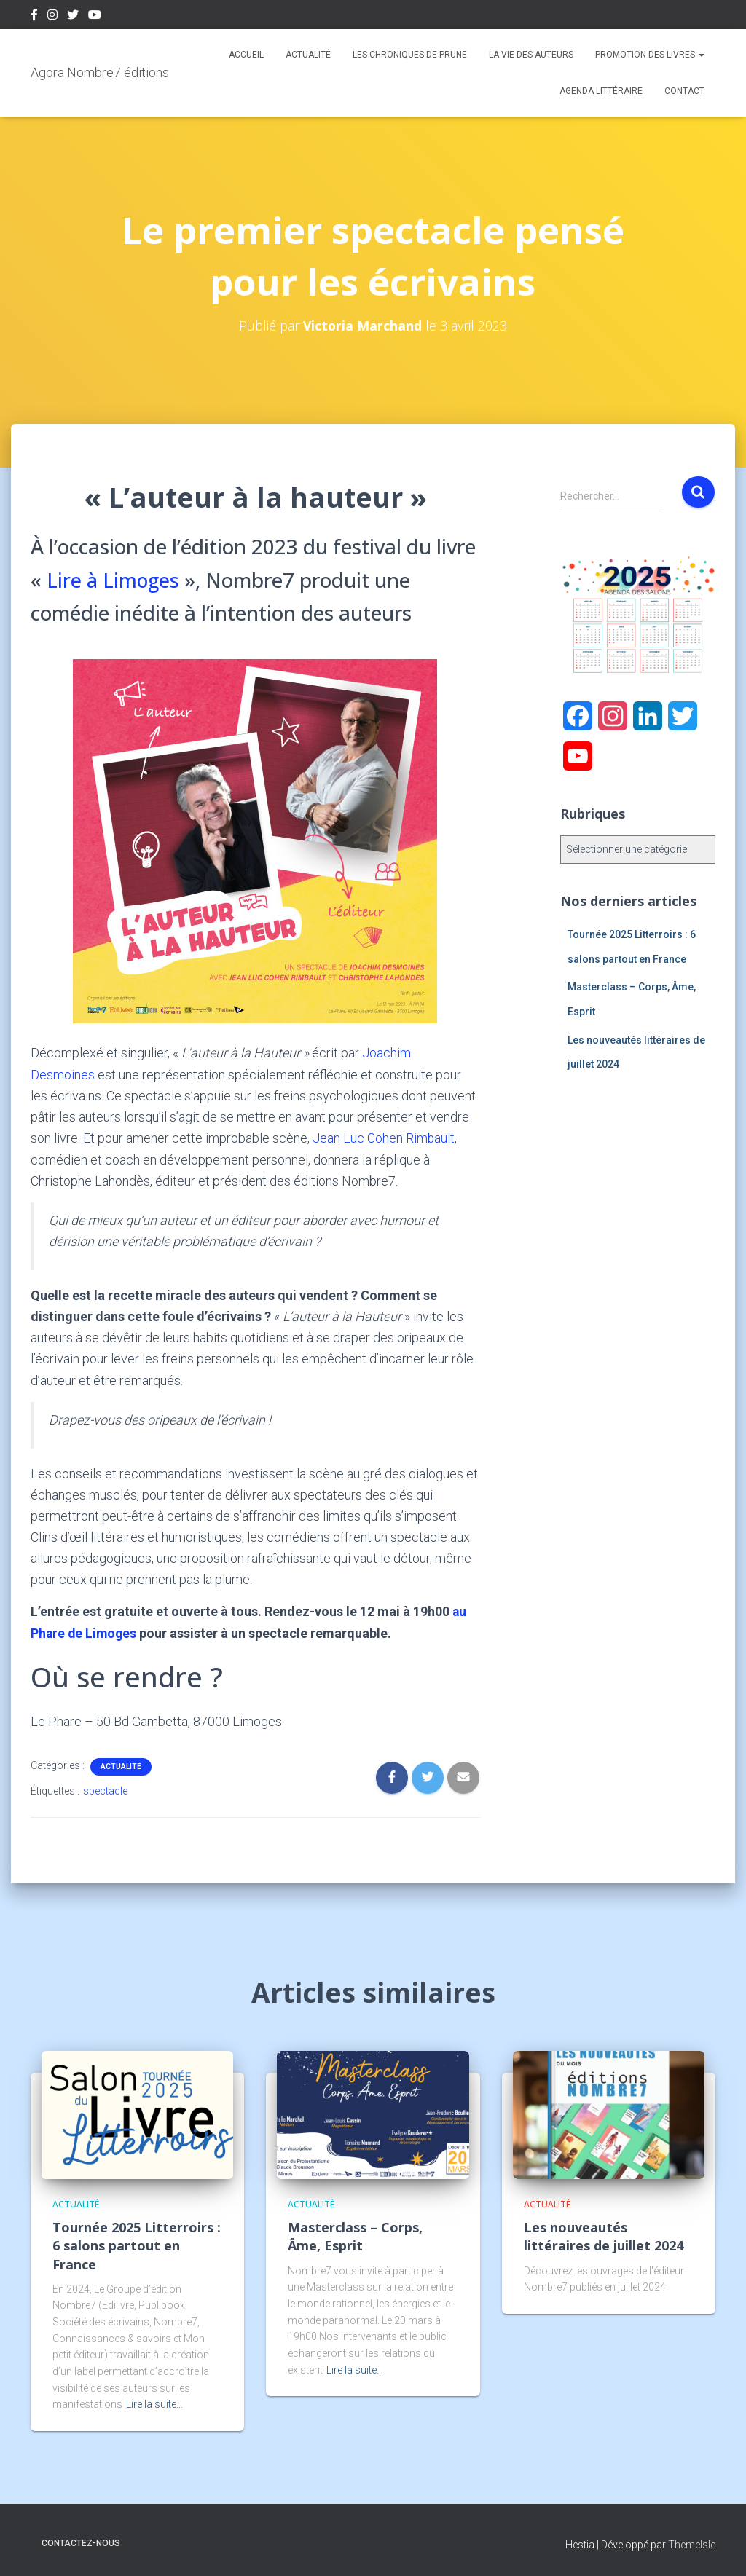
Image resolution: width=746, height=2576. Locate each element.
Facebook (34, 17)
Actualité (308, 55)
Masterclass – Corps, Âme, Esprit (355, 2235)
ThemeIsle (691, 2543)
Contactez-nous (81, 2542)
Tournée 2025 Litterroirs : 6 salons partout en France (136, 2245)
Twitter (73, 17)
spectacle (105, 1789)
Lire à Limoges (114, 580)
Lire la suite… (154, 2403)
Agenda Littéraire (601, 91)
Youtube (94, 17)
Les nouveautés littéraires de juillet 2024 (603, 2235)
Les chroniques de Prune (410, 55)
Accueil (246, 55)
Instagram (52, 17)
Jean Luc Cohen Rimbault (384, 1138)
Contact (684, 91)
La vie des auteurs (531, 55)
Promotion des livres (649, 55)
